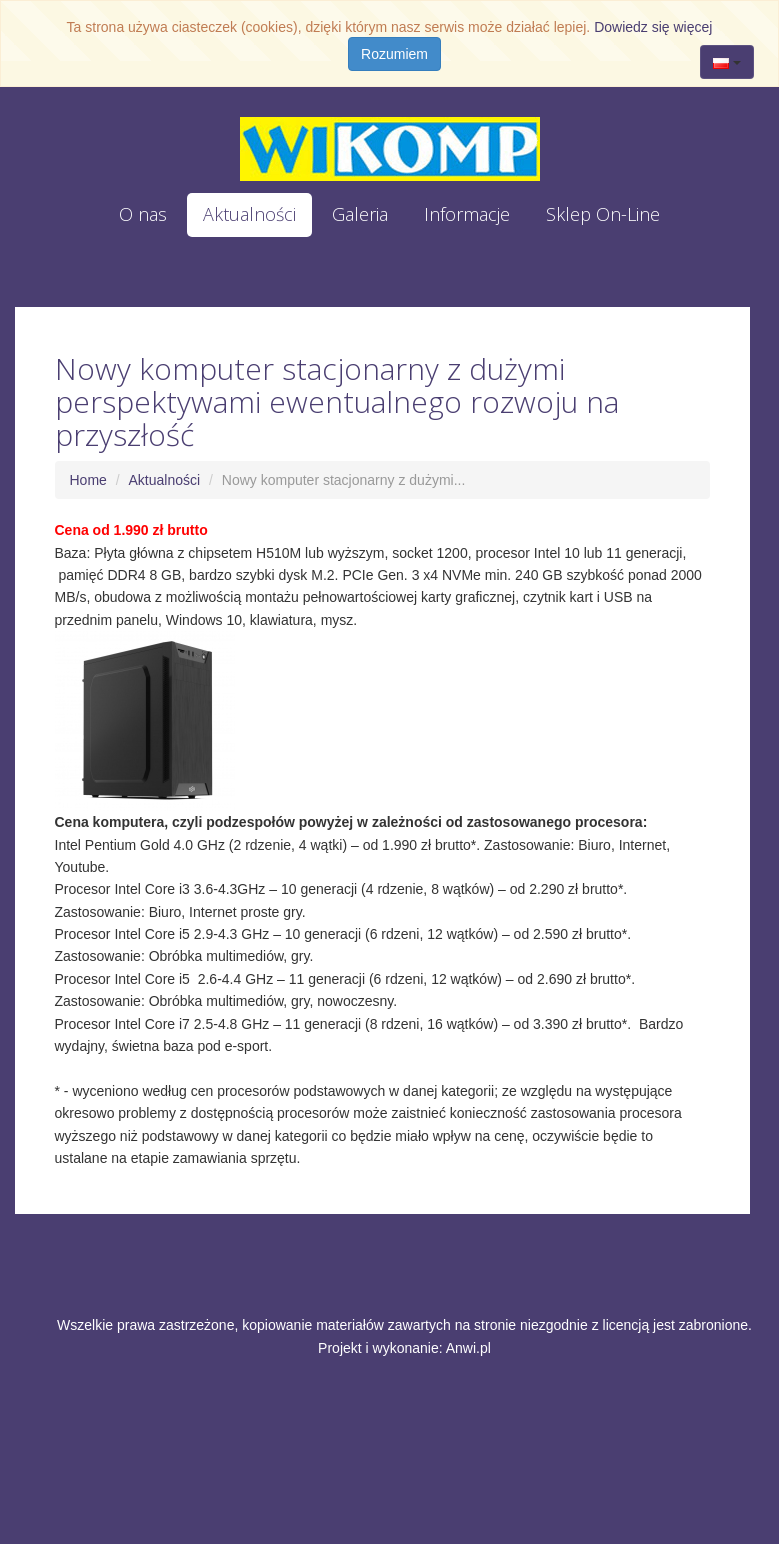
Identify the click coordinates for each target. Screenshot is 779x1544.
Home (88, 480)
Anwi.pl (468, 1348)
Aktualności (249, 214)
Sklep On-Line (603, 214)
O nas (143, 214)
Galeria (360, 214)
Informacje (467, 214)
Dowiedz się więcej (653, 27)
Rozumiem (394, 54)
